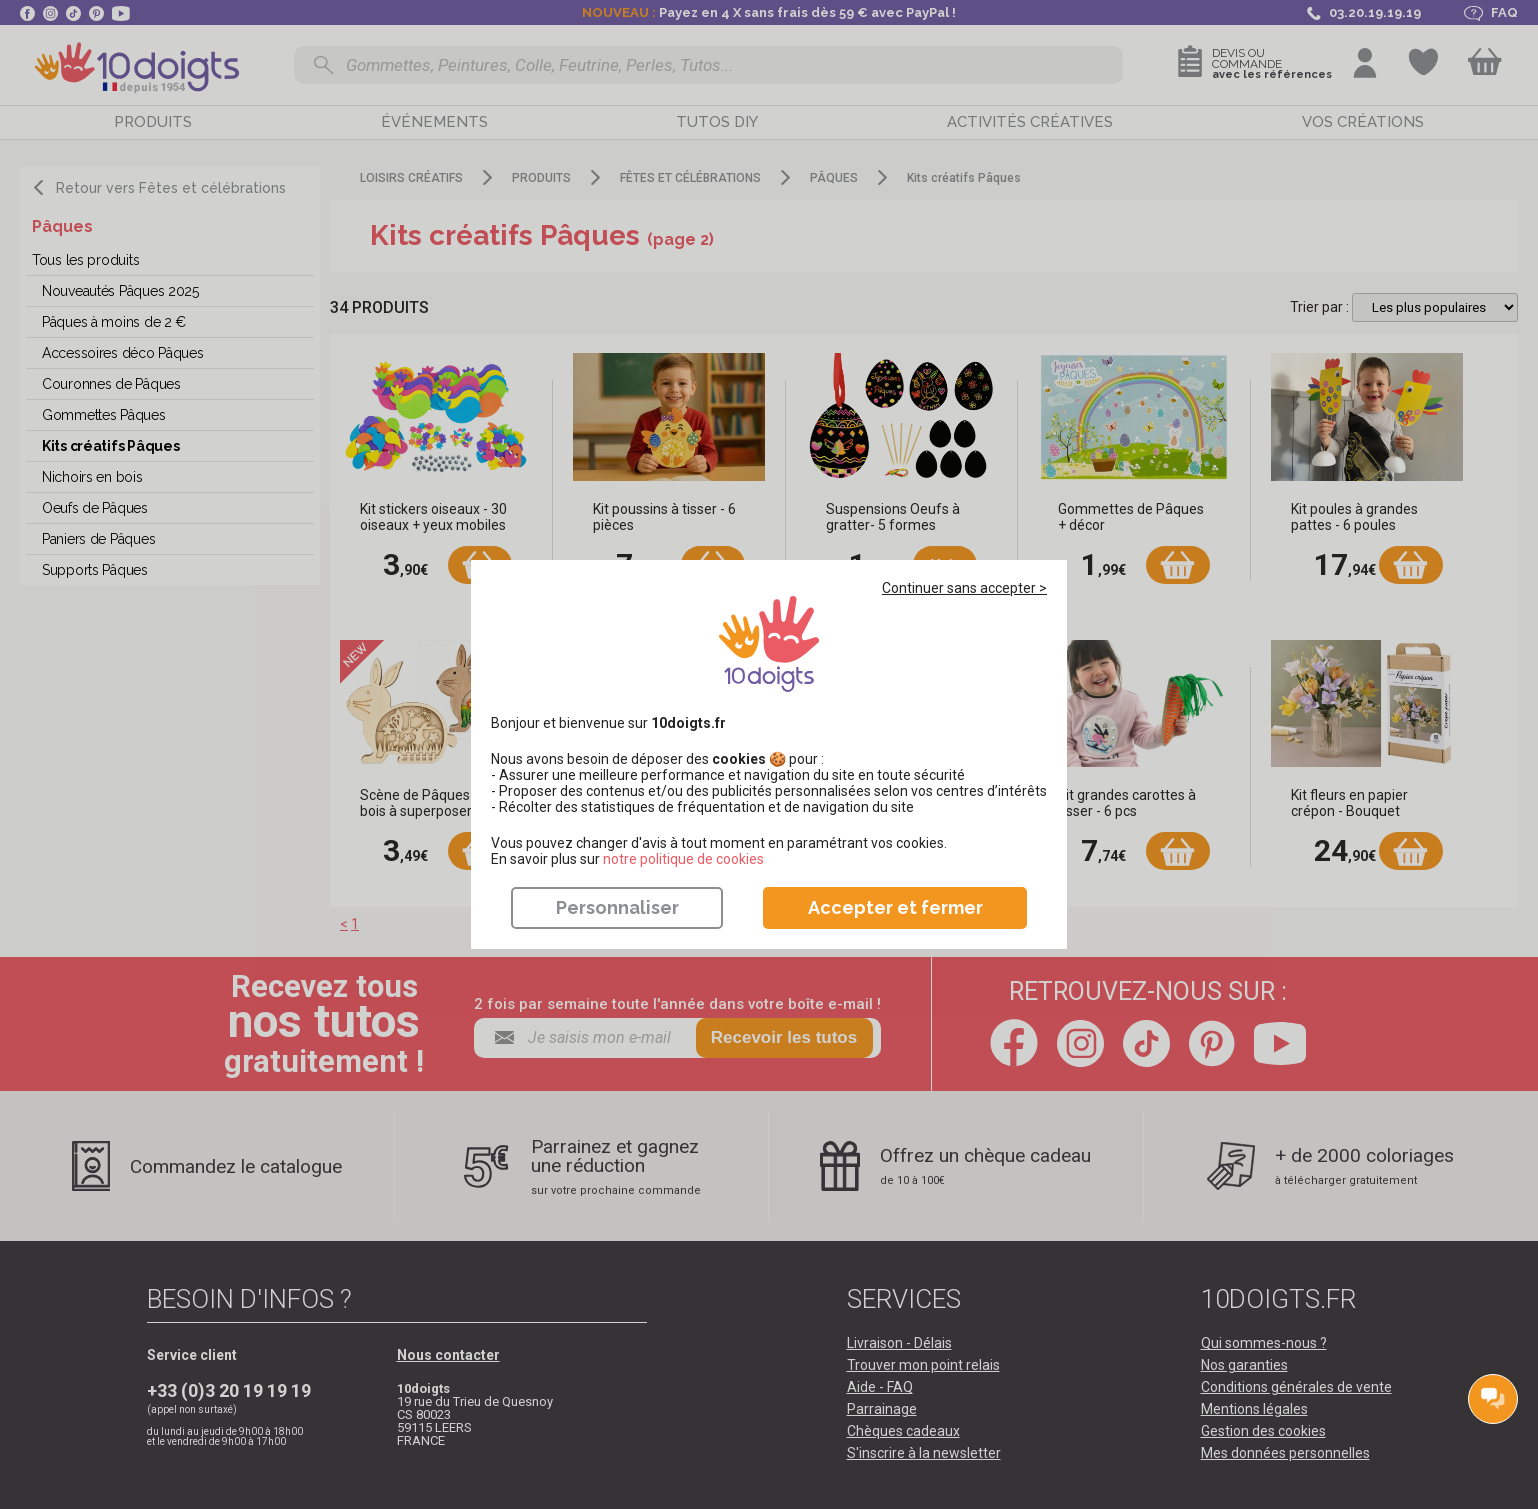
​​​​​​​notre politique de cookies (683, 859)
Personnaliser (617, 907)
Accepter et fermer (895, 907)
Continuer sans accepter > (964, 588)
